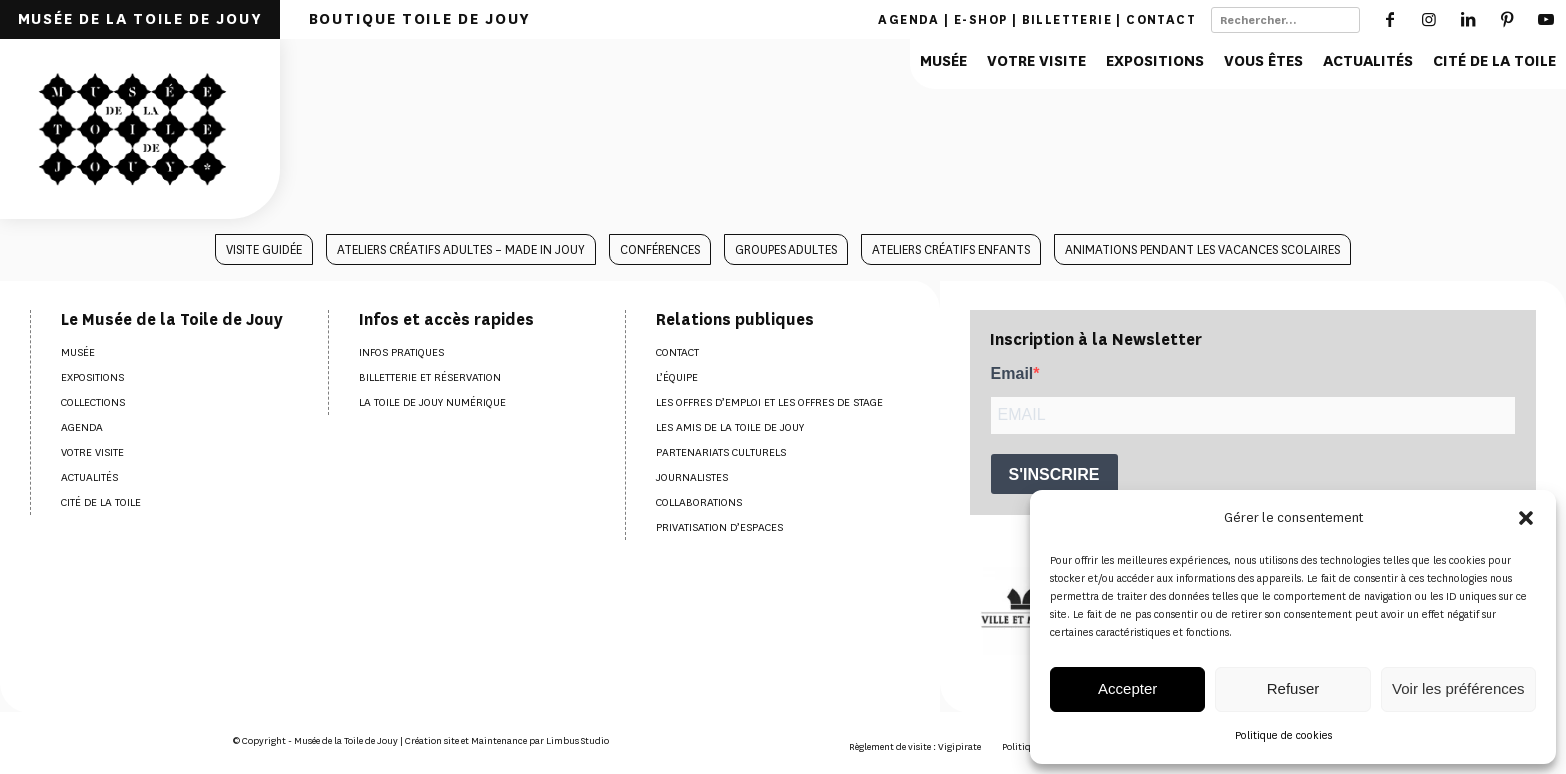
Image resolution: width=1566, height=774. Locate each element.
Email (1012, 373)
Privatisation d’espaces (719, 527)
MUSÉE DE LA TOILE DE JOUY (140, 19)
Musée (78, 352)
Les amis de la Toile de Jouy (730, 427)
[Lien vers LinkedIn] (1468, 19)
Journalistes (692, 477)
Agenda (908, 19)
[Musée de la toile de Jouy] (140, 129)
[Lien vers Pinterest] (1507, 19)
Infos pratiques (401, 352)
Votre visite (92, 452)
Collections (93, 402)
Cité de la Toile (101, 502)
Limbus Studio (577, 740)
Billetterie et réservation (430, 377)
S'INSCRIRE (1054, 474)
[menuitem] (140, 19)
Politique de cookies (1283, 735)
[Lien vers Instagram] (1429, 19)
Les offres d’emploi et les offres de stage (769, 402)
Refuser (1293, 688)
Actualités (89, 477)
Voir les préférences (1458, 688)
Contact (1161, 19)
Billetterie (1067, 19)
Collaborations (699, 502)
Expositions (92, 377)
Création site (432, 740)
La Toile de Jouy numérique (432, 402)
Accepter (1127, 688)
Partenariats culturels (721, 452)
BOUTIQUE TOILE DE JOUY (420, 19)
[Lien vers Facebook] (1390, 19)
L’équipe (677, 377)
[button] (1526, 518)
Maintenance (499, 740)
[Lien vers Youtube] (1546, 19)
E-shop (980, 19)
